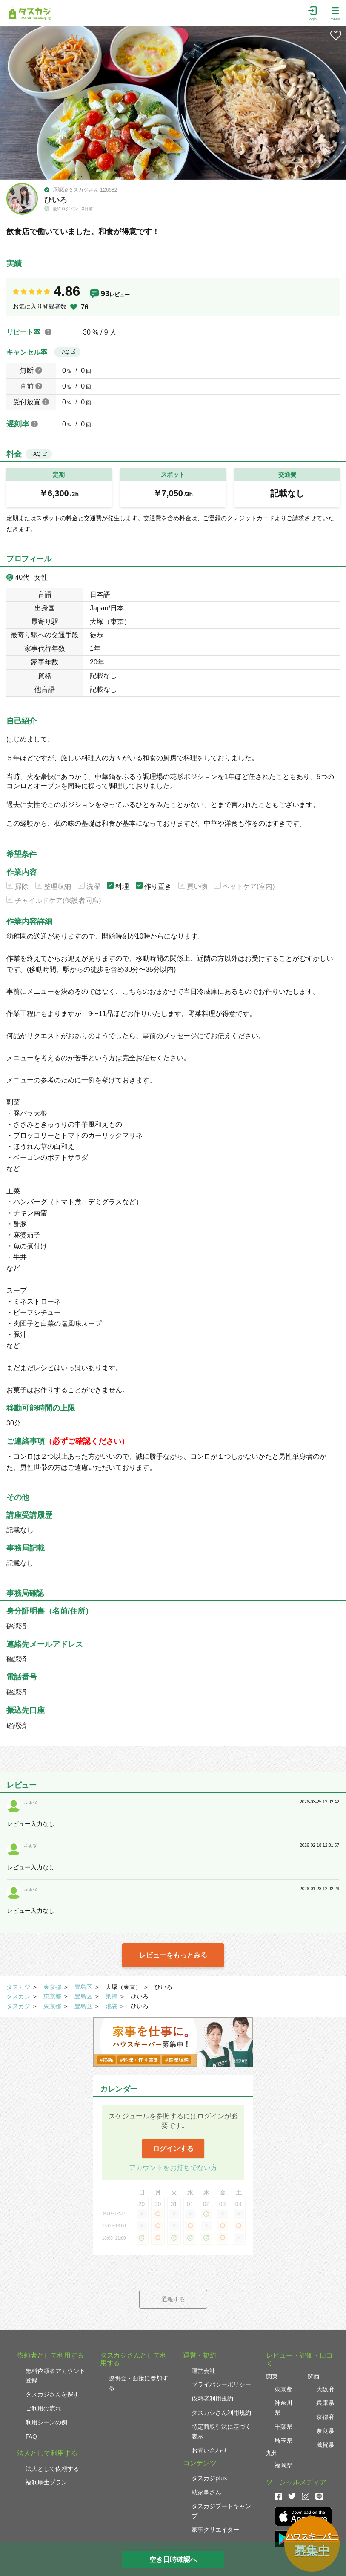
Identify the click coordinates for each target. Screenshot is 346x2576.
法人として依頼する (52, 2468)
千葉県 (283, 2426)
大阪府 (325, 2389)
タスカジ (18, 1987)
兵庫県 (325, 2403)
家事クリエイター (215, 2529)
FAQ (67, 352)
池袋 (111, 2006)
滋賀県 (325, 2445)
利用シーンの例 (46, 2422)
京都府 (325, 2417)
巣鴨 (111, 1996)
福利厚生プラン (46, 2482)
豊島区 (83, 1987)
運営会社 (203, 2371)
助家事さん (206, 2492)
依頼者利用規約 (212, 2398)
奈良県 (325, 2431)
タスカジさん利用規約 (221, 2412)
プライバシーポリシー (221, 2384)
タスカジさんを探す (52, 2394)
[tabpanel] (173, 103)
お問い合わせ (209, 2450)
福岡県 (283, 2465)
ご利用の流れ (43, 2408)
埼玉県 (283, 2440)
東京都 (52, 1987)
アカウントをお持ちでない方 (173, 2167)
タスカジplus (209, 2478)
